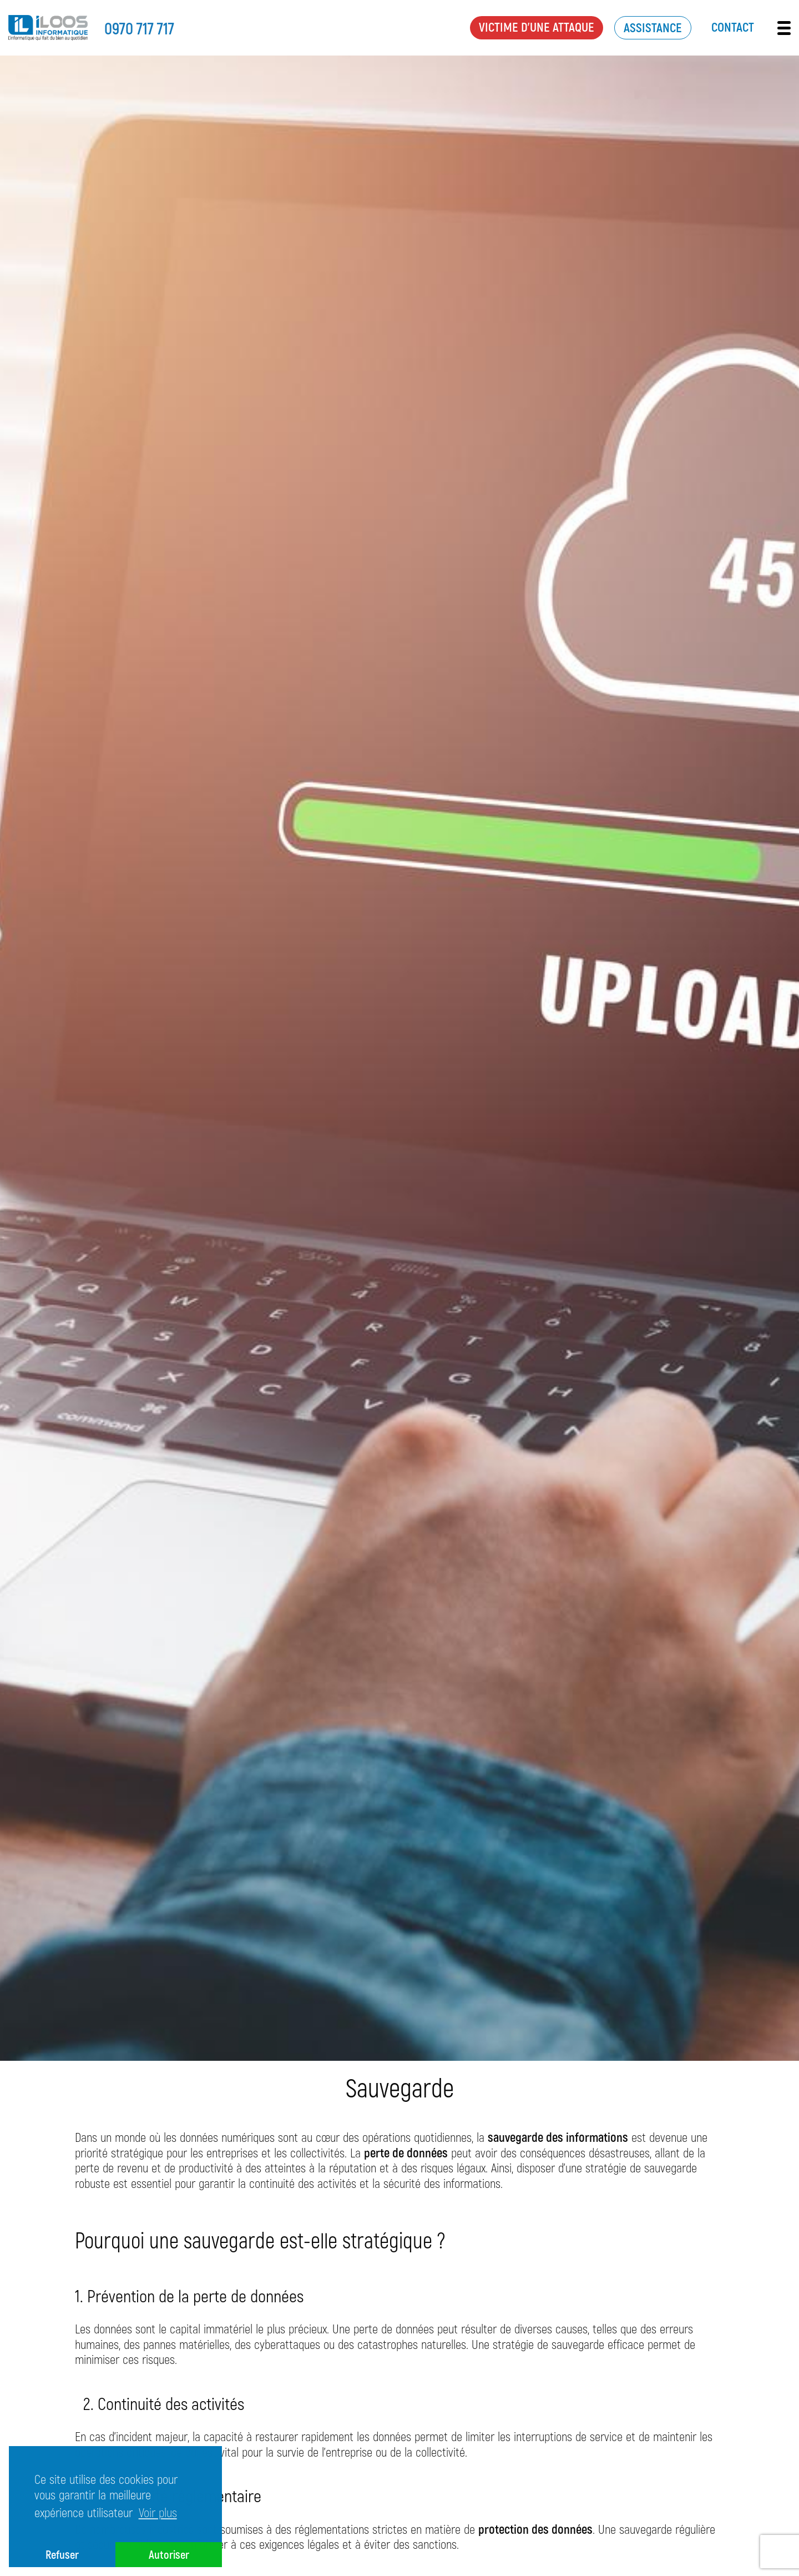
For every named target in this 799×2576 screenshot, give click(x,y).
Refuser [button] (62, 2554)
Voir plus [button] (158, 2512)
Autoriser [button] (169, 2554)
